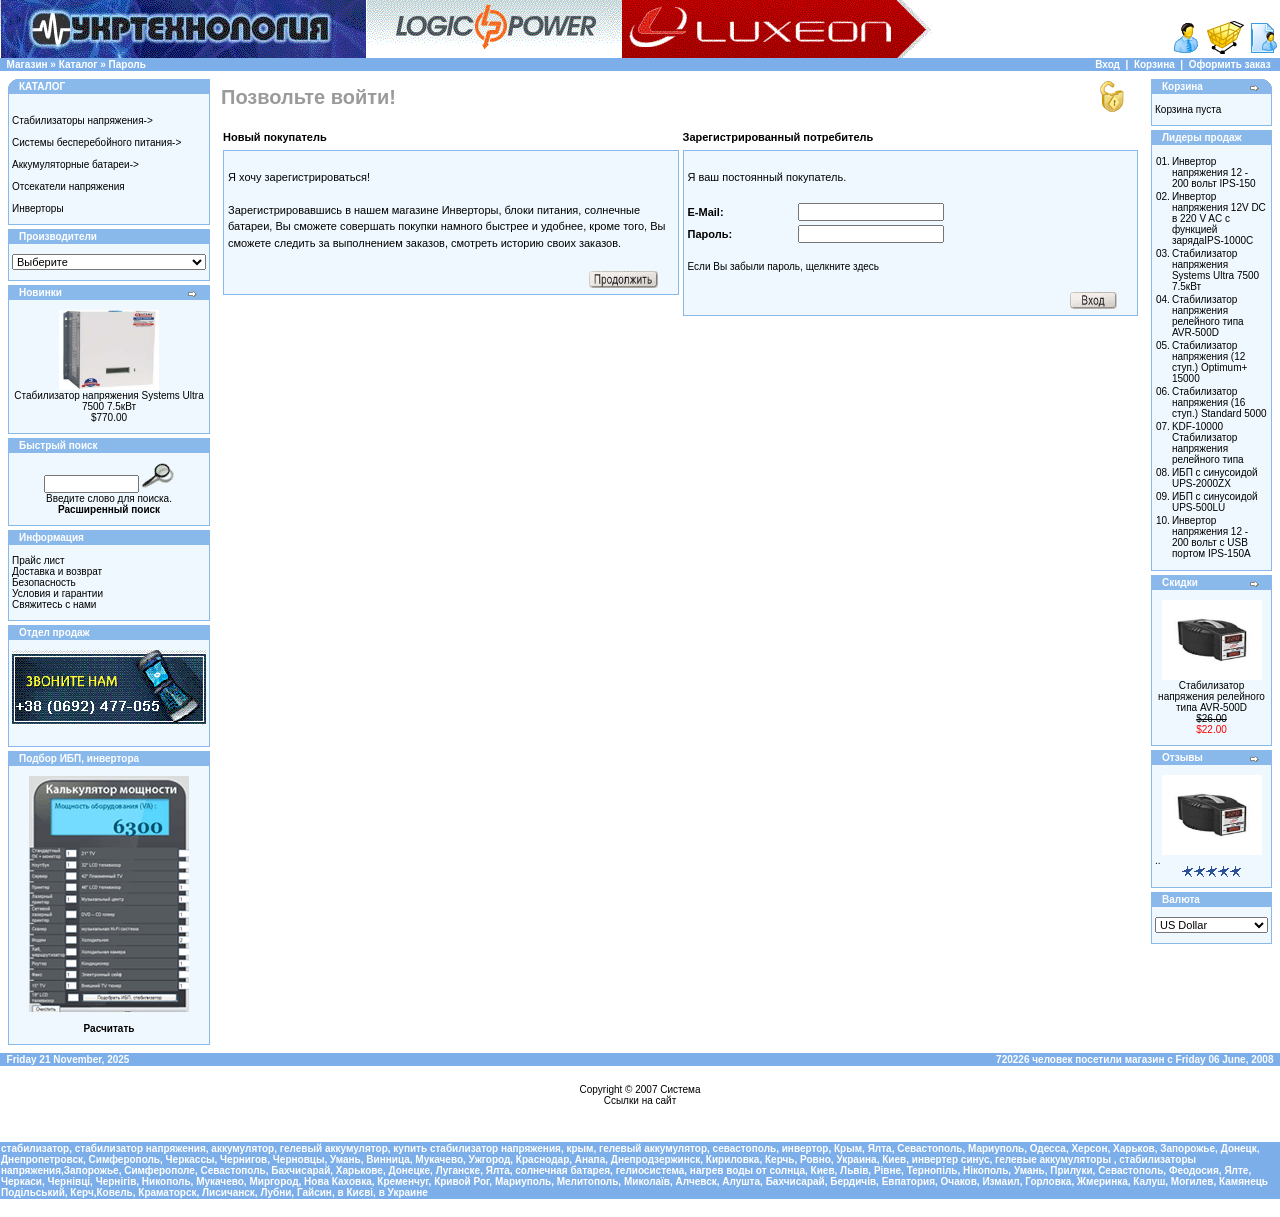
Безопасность (44, 582)
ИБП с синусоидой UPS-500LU (1215, 502)
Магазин (27, 64)
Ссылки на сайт (640, 1100)
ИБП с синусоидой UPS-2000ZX (1215, 478)
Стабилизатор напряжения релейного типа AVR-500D (1208, 316)
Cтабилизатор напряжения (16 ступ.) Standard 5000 (1219, 402)
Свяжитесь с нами (54, 604)
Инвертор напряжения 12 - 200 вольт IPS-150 (1214, 172)
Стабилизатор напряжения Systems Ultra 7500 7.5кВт (108, 401)
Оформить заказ (1230, 64)
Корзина (1154, 64)
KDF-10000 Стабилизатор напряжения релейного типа (1208, 443)
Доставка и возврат (57, 571)
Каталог (78, 64)
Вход (1107, 64)
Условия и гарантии (57, 593)
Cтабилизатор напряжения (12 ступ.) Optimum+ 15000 (1209, 362)
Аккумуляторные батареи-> (75, 164)
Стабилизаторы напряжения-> (82, 120)
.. (1158, 860)
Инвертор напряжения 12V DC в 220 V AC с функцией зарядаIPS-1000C (1219, 218)
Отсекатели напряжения (68, 186)
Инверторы (38, 208)
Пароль (127, 64)
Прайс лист (38, 560)
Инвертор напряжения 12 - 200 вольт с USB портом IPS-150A (1211, 537)
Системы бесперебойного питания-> (96, 142)
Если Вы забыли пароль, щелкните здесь (784, 266)
